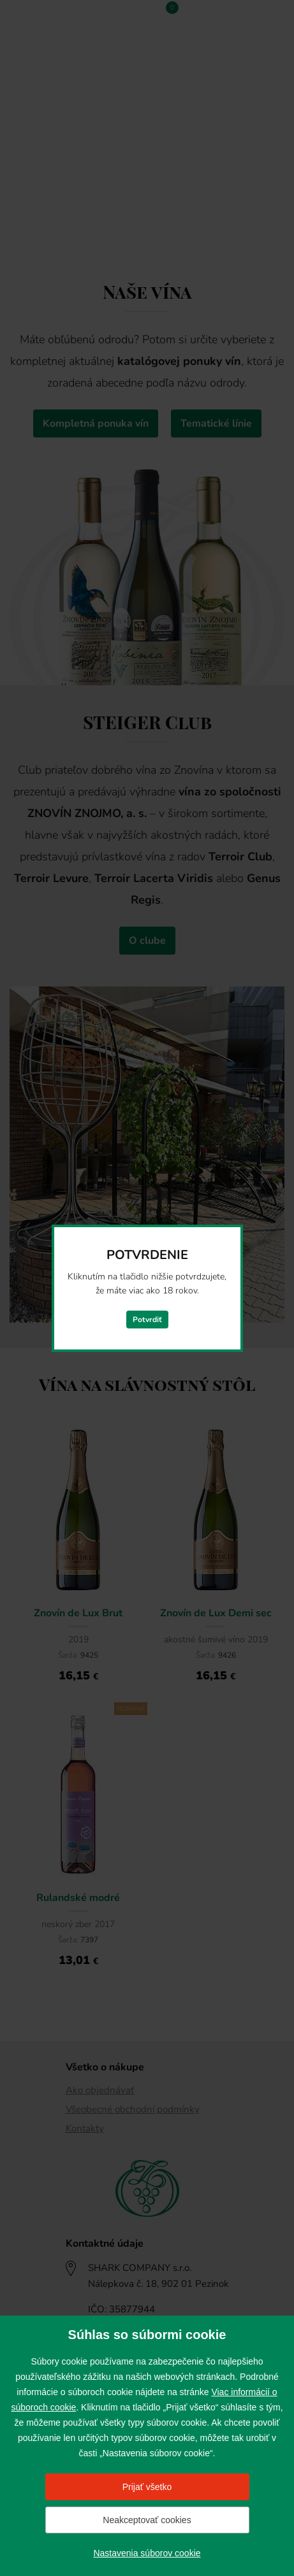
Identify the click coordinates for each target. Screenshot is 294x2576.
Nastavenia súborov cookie (146, 2553)
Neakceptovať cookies (147, 2520)
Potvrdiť (147, 1319)
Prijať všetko (147, 2487)
